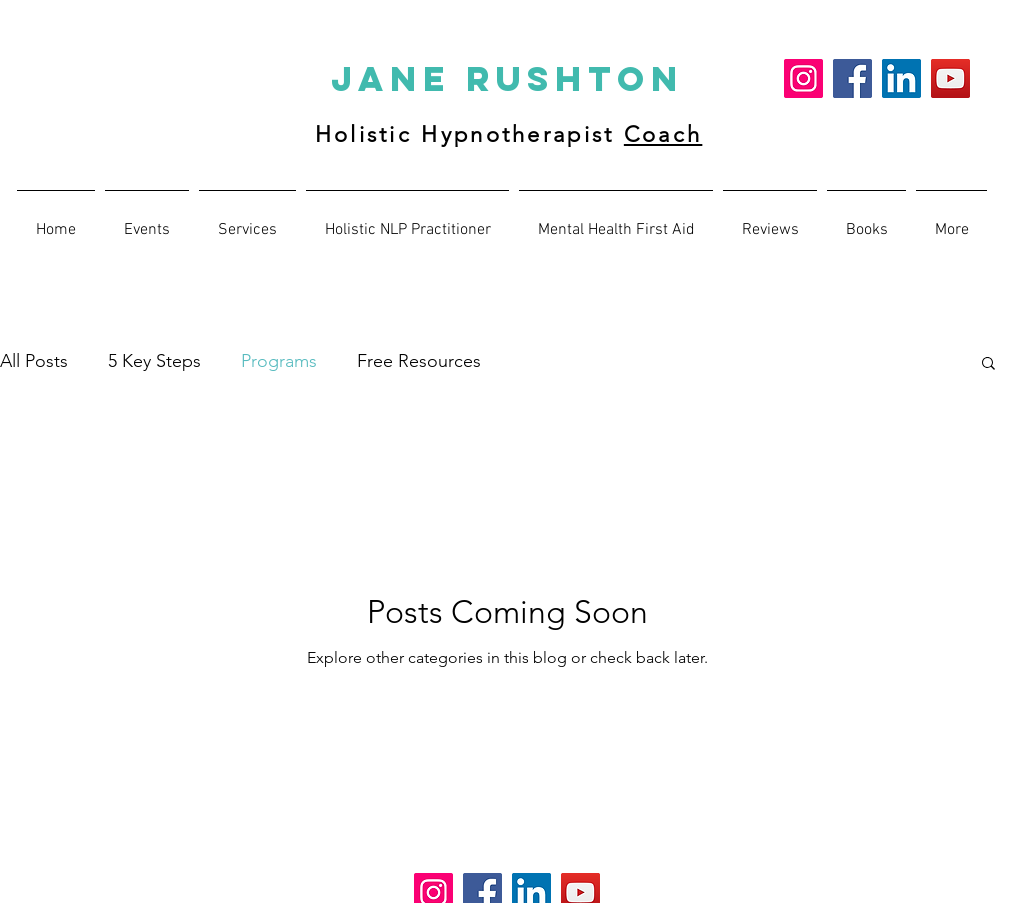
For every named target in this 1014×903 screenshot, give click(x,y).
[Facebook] (852, 78)
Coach (663, 134)
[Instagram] (803, 78)
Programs (279, 361)
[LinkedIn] (901, 78)
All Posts (34, 361)
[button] (770, 221)
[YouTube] (950, 78)
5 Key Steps (154, 361)
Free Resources (419, 361)
